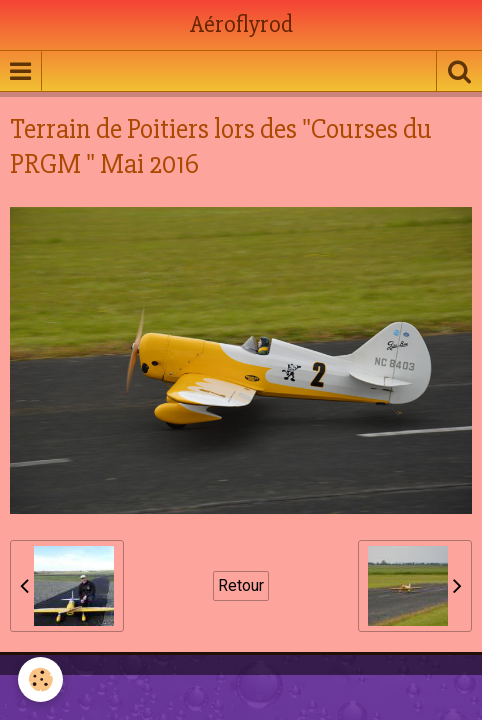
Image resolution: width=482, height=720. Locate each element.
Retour (241, 585)
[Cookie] (40, 679)
